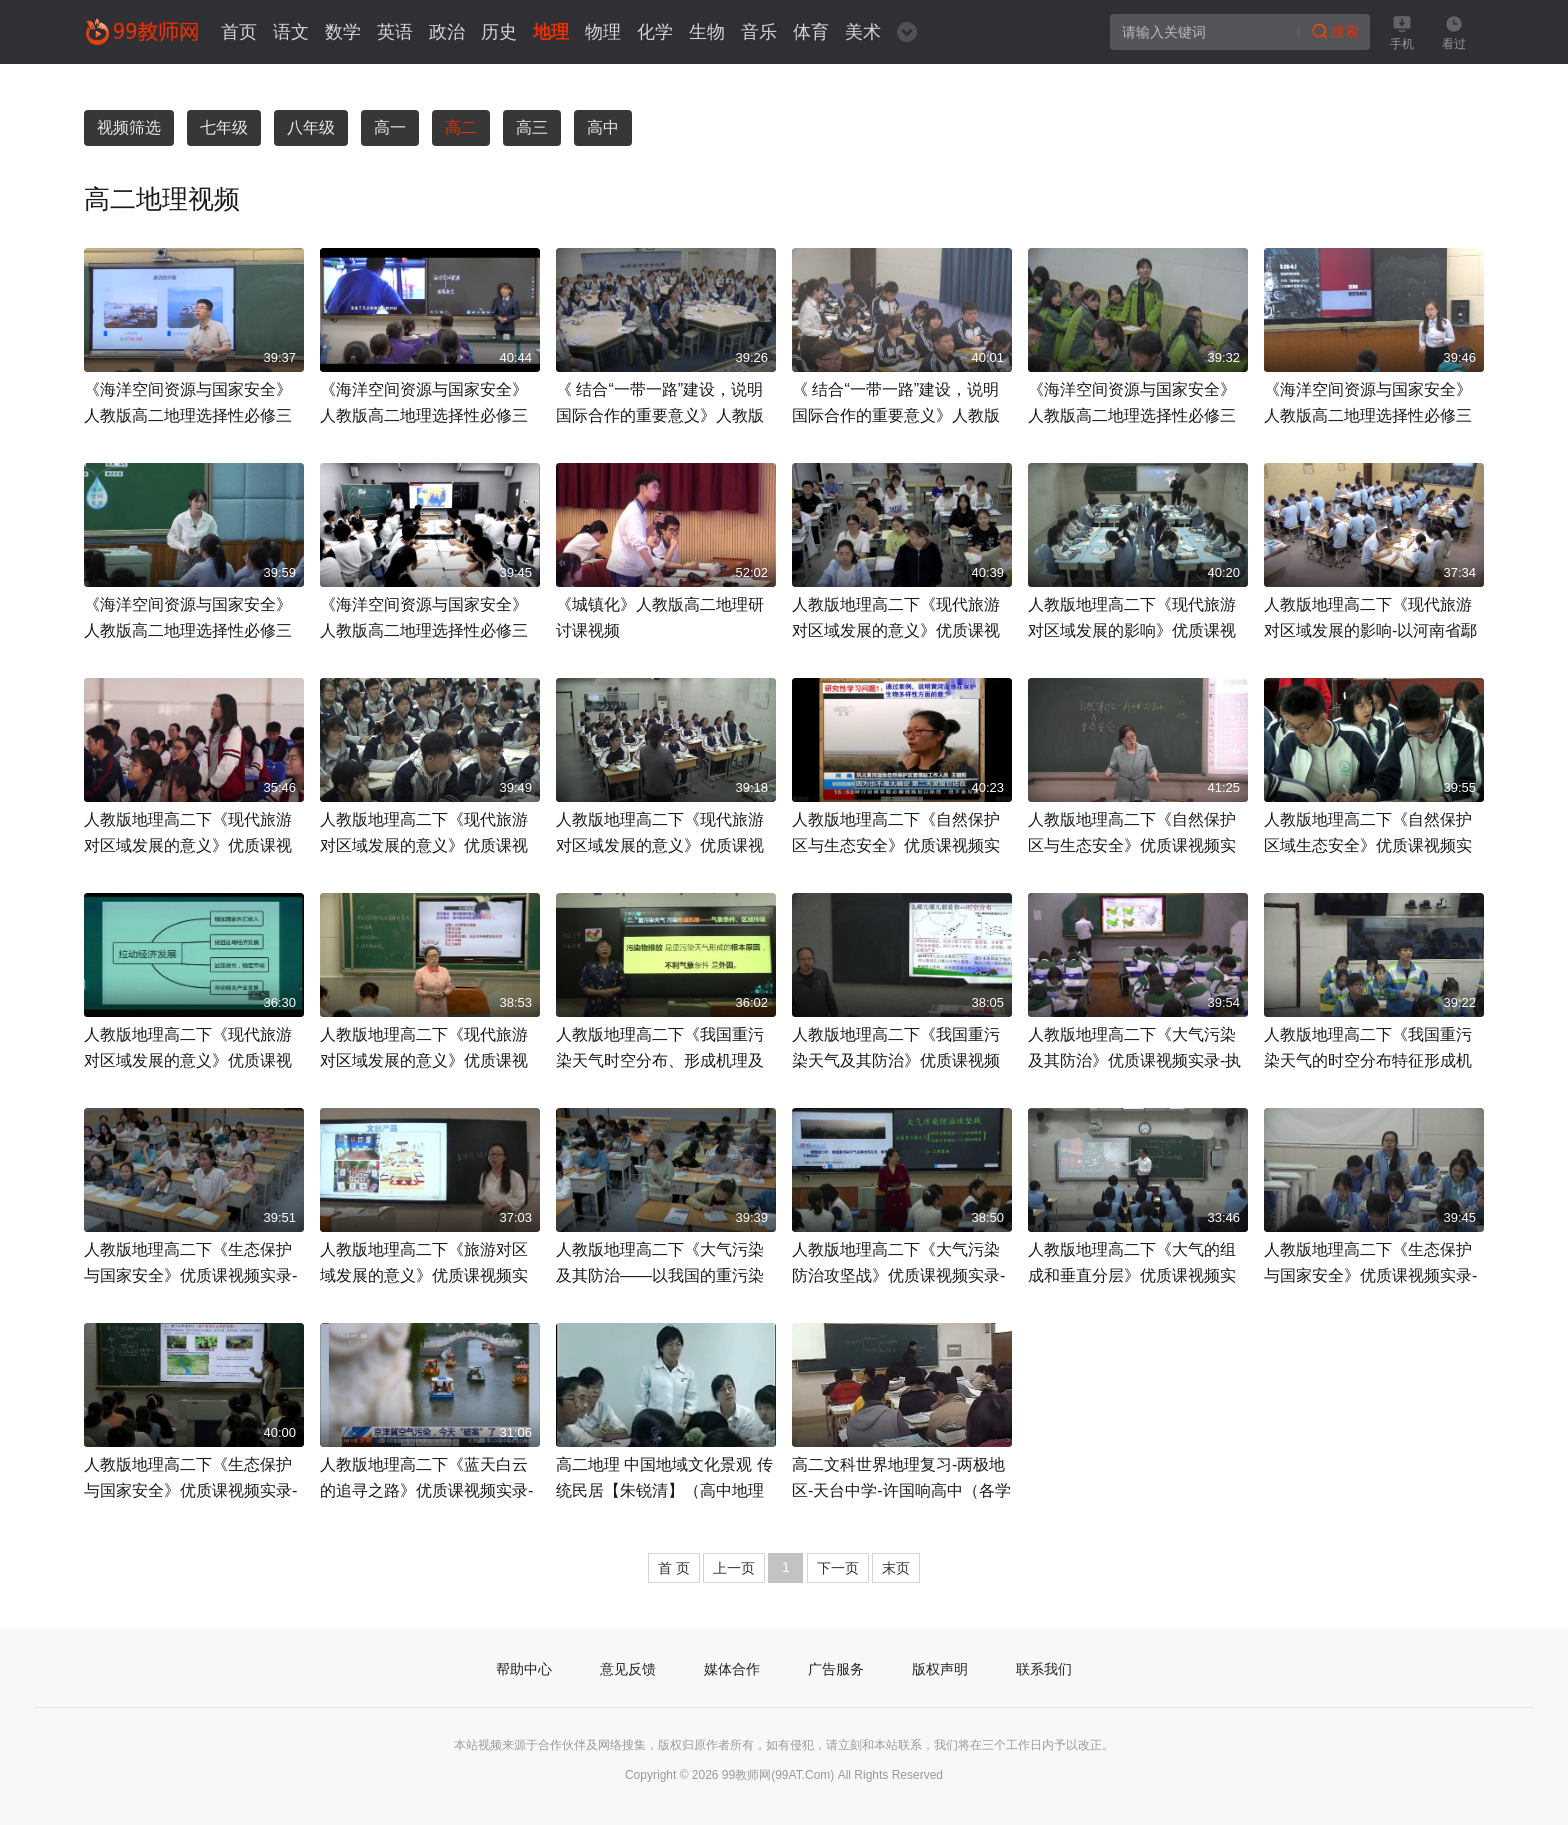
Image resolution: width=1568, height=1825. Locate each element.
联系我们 (1044, 1669)
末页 (896, 1568)
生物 (707, 32)
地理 (551, 32)
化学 (655, 32)
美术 (863, 32)
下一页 (838, 1568)
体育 (811, 32)
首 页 (674, 1568)
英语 (395, 32)
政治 (447, 32)
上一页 (734, 1568)
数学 (343, 32)
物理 (603, 32)
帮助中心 (524, 1669)
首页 (239, 32)
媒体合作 (732, 1669)
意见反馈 (628, 1669)
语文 (291, 32)
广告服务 (836, 1669)
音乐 (759, 32)
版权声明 (940, 1669)
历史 (499, 32)
